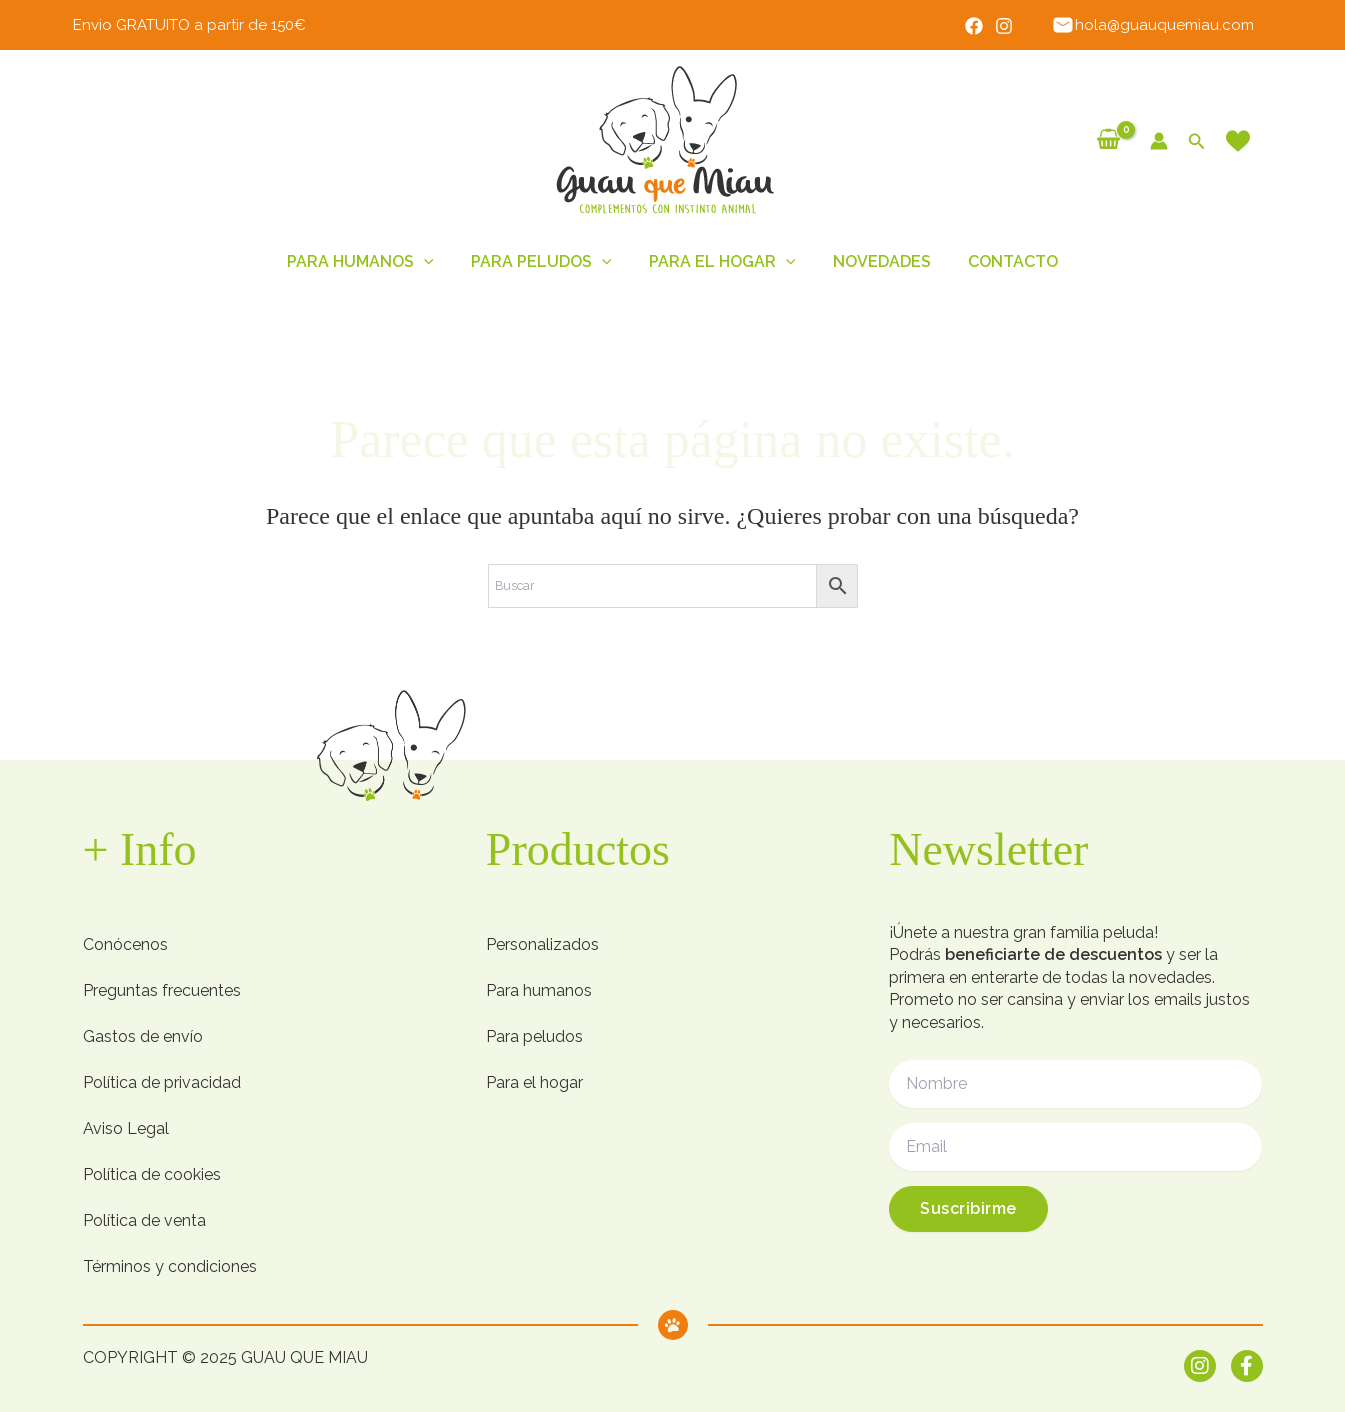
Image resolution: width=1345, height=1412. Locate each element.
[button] (1197, 141)
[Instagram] (1011, 26)
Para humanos (539, 990)
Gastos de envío (143, 1036)
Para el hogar (534, 1082)
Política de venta (144, 1220)
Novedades (876, 261)
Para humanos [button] (371, 262)
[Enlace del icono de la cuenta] (1159, 141)
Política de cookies (152, 1174)
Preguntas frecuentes (162, 990)
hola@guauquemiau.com (1156, 25)
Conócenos (125, 944)
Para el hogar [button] (722, 262)
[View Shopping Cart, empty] (1109, 141)
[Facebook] (981, 26)
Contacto (1002, 261)
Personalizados (542, 944)
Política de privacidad (162, 1082)
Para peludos (534, 1036)
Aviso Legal (126, 1128)
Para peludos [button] (546, 262)
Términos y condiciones (170, 1266)
